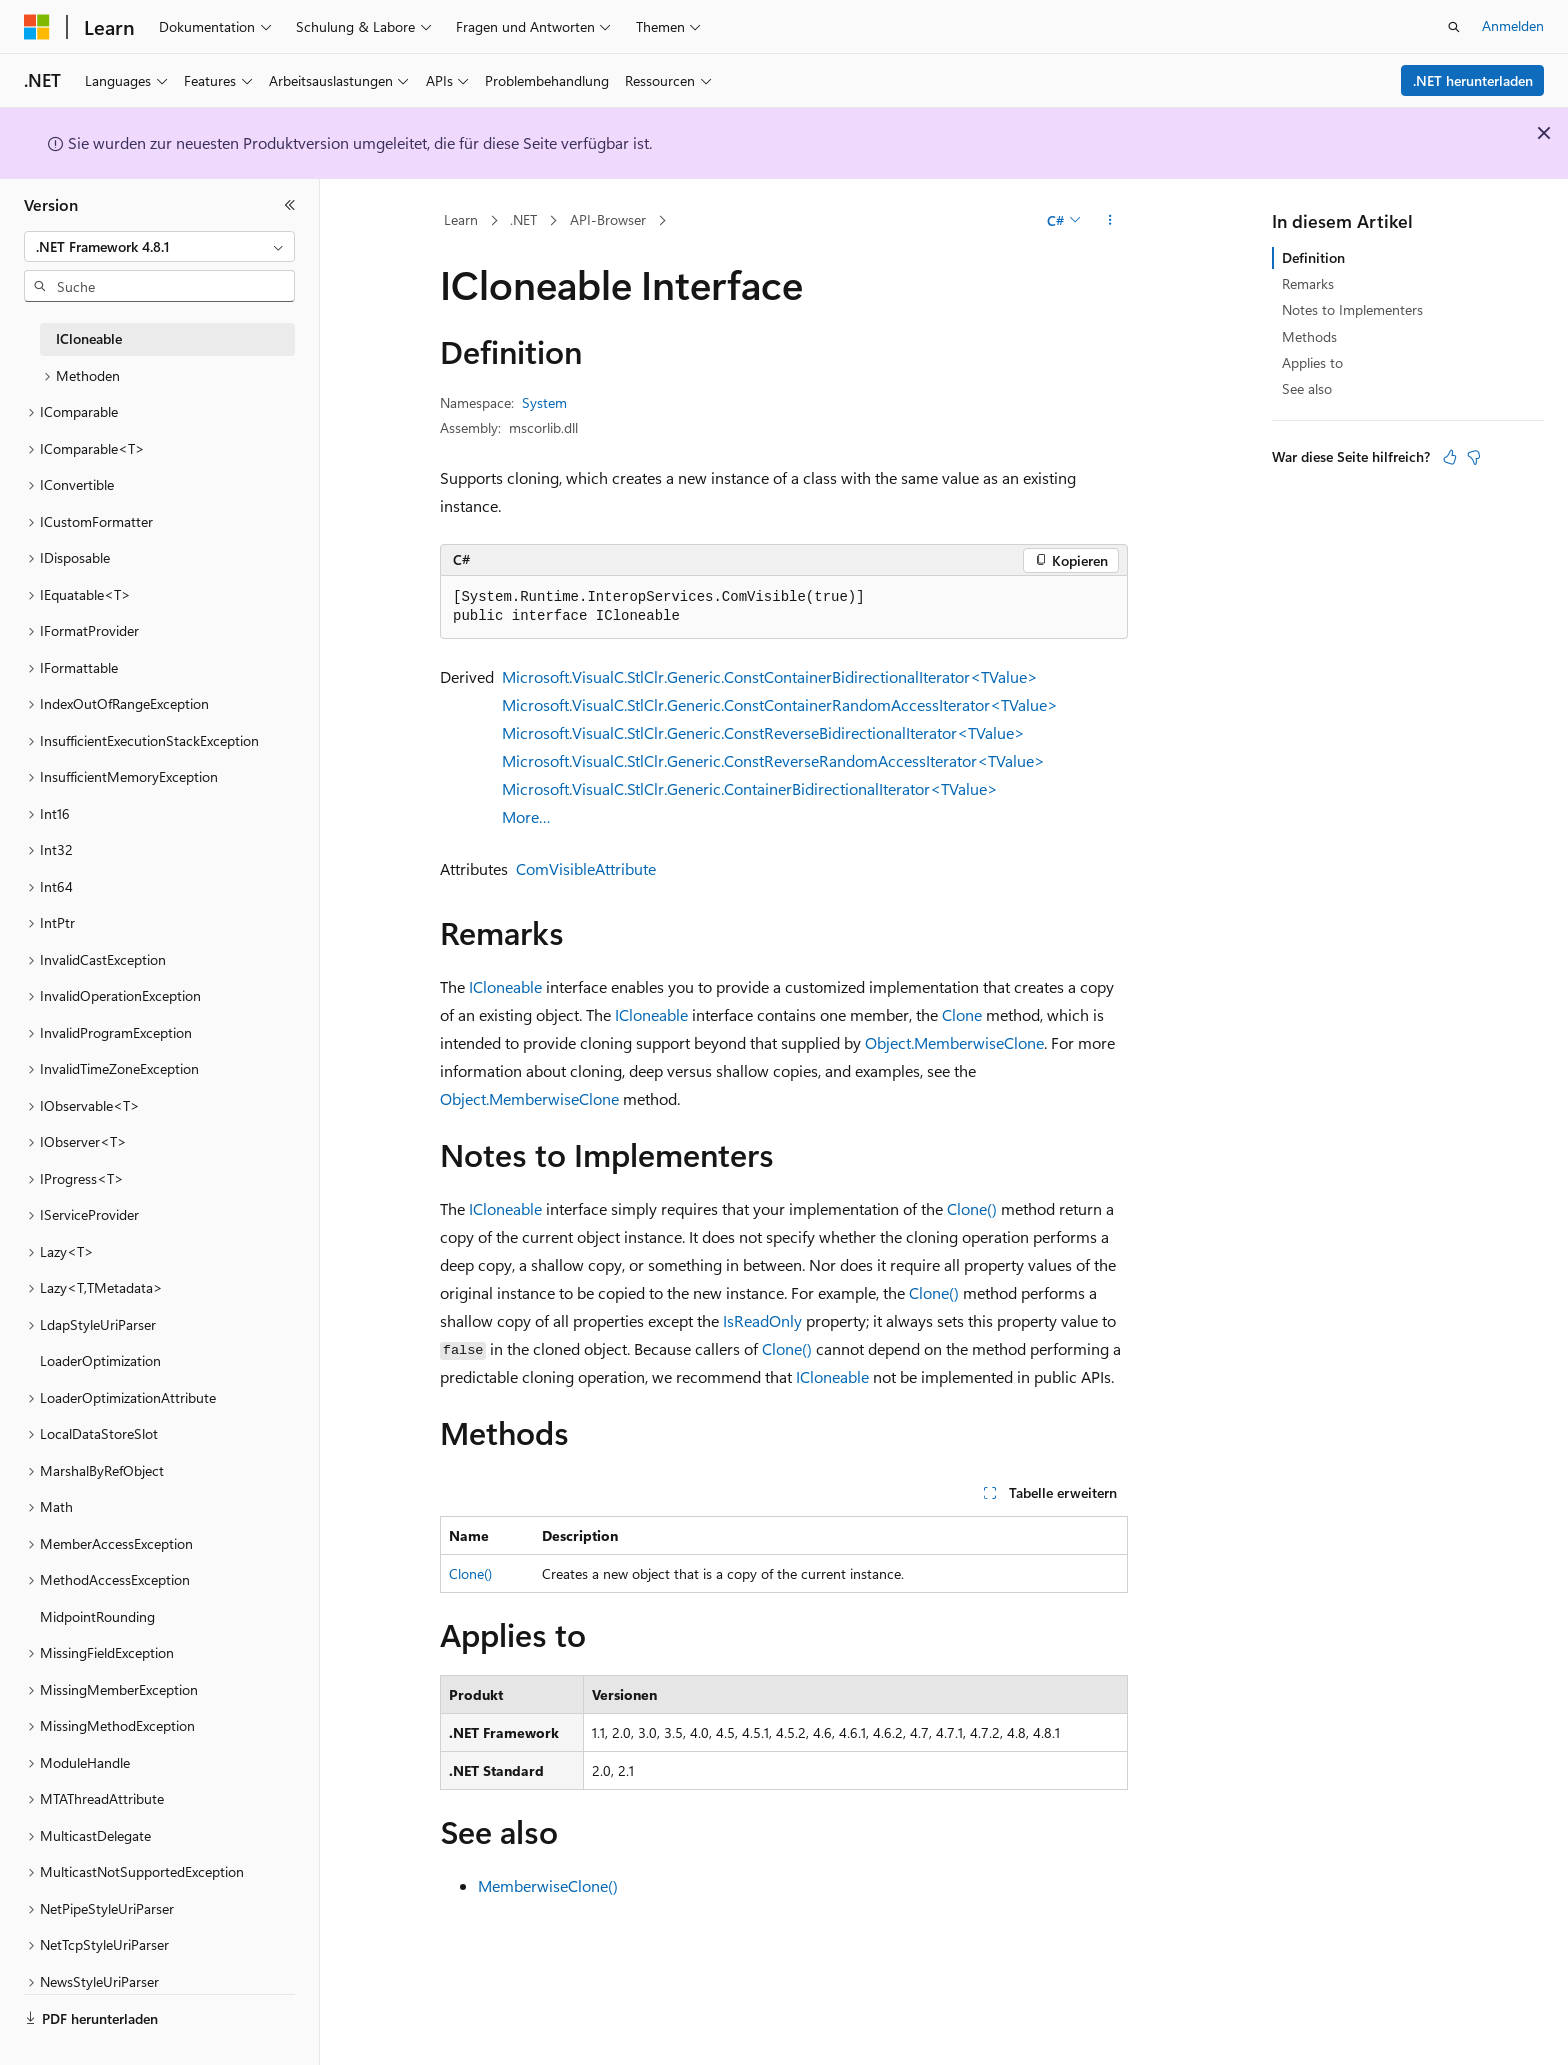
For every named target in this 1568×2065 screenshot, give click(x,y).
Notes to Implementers (1352, 309)
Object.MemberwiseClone (954, 1042)
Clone (962, 1014)
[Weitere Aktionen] (1110, 221)
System (544, 402)
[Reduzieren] (290, 205)
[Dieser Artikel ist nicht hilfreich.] (1474, 457)
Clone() (972, 1208)
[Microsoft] (37, 27)
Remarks (1308, 283)
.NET (523, 219)
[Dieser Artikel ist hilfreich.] (1450, 457)
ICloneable (505, 986)
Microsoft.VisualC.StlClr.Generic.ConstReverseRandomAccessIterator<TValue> (773, 760)
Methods (1309, 336)
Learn (461, 219)
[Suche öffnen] (1454, 27)
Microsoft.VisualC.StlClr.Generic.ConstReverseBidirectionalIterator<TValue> (763, 732)
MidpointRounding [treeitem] (97, 1616)
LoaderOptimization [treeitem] (100, 1360)
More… (526, 816)
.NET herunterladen (1473, 80)
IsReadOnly (762, 1320)
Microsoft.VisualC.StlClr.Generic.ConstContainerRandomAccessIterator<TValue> (780, 704)
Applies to (1312, 362)
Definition (1313, 257)
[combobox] (159, 247)
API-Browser (608, 219)
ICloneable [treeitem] (89, 338)
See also (1307, 388)
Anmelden (1513, 25)
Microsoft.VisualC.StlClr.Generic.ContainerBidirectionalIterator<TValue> (750, 788)
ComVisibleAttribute (586, 868)
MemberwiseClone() (548, 1885)
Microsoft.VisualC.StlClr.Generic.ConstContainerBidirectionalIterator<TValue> (770, 676)
